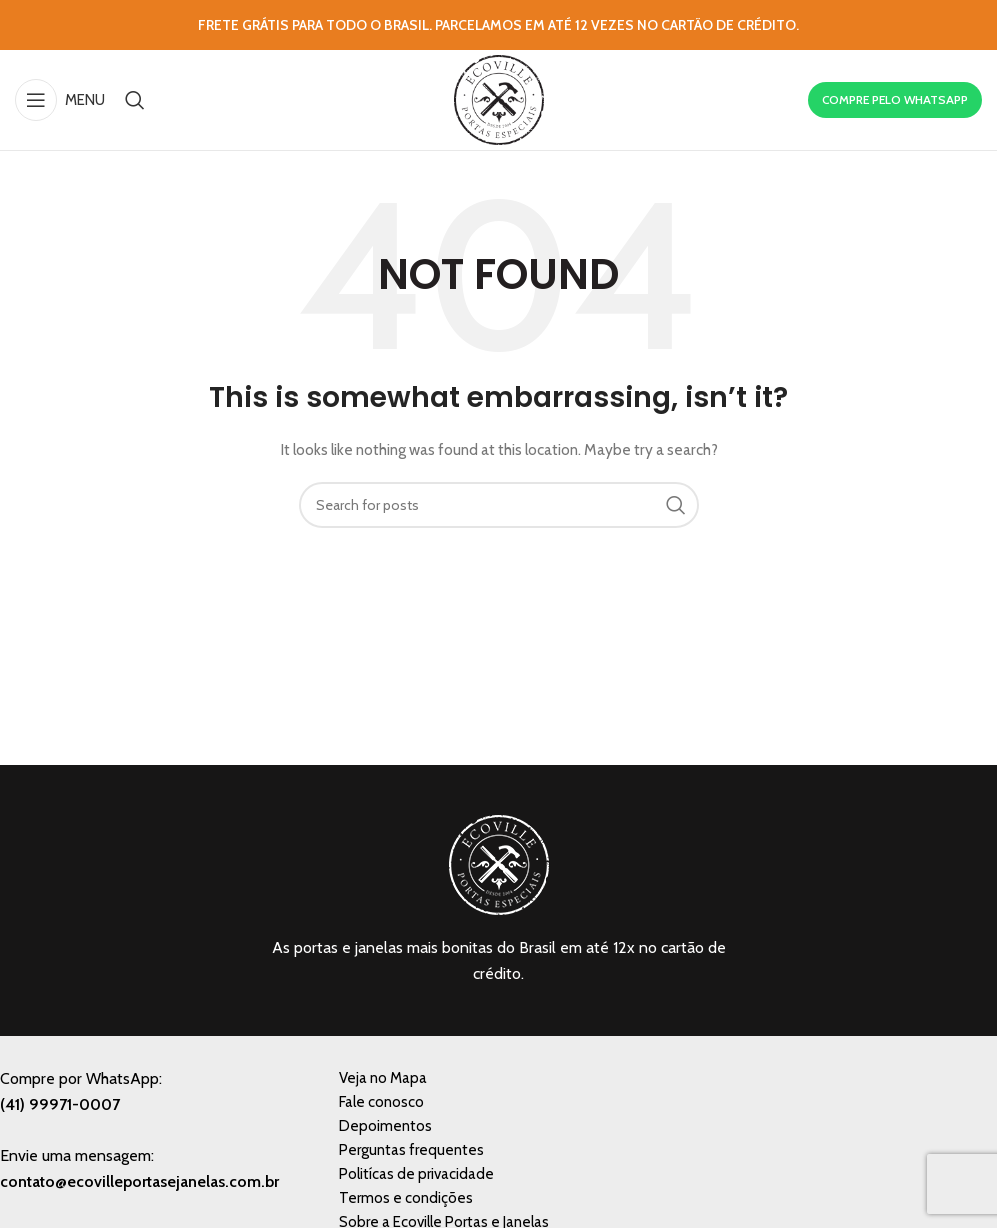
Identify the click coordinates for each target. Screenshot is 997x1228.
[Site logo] (499, 98)
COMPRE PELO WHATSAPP (895, 99)
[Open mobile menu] (60, 100)
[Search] (135, 100)
